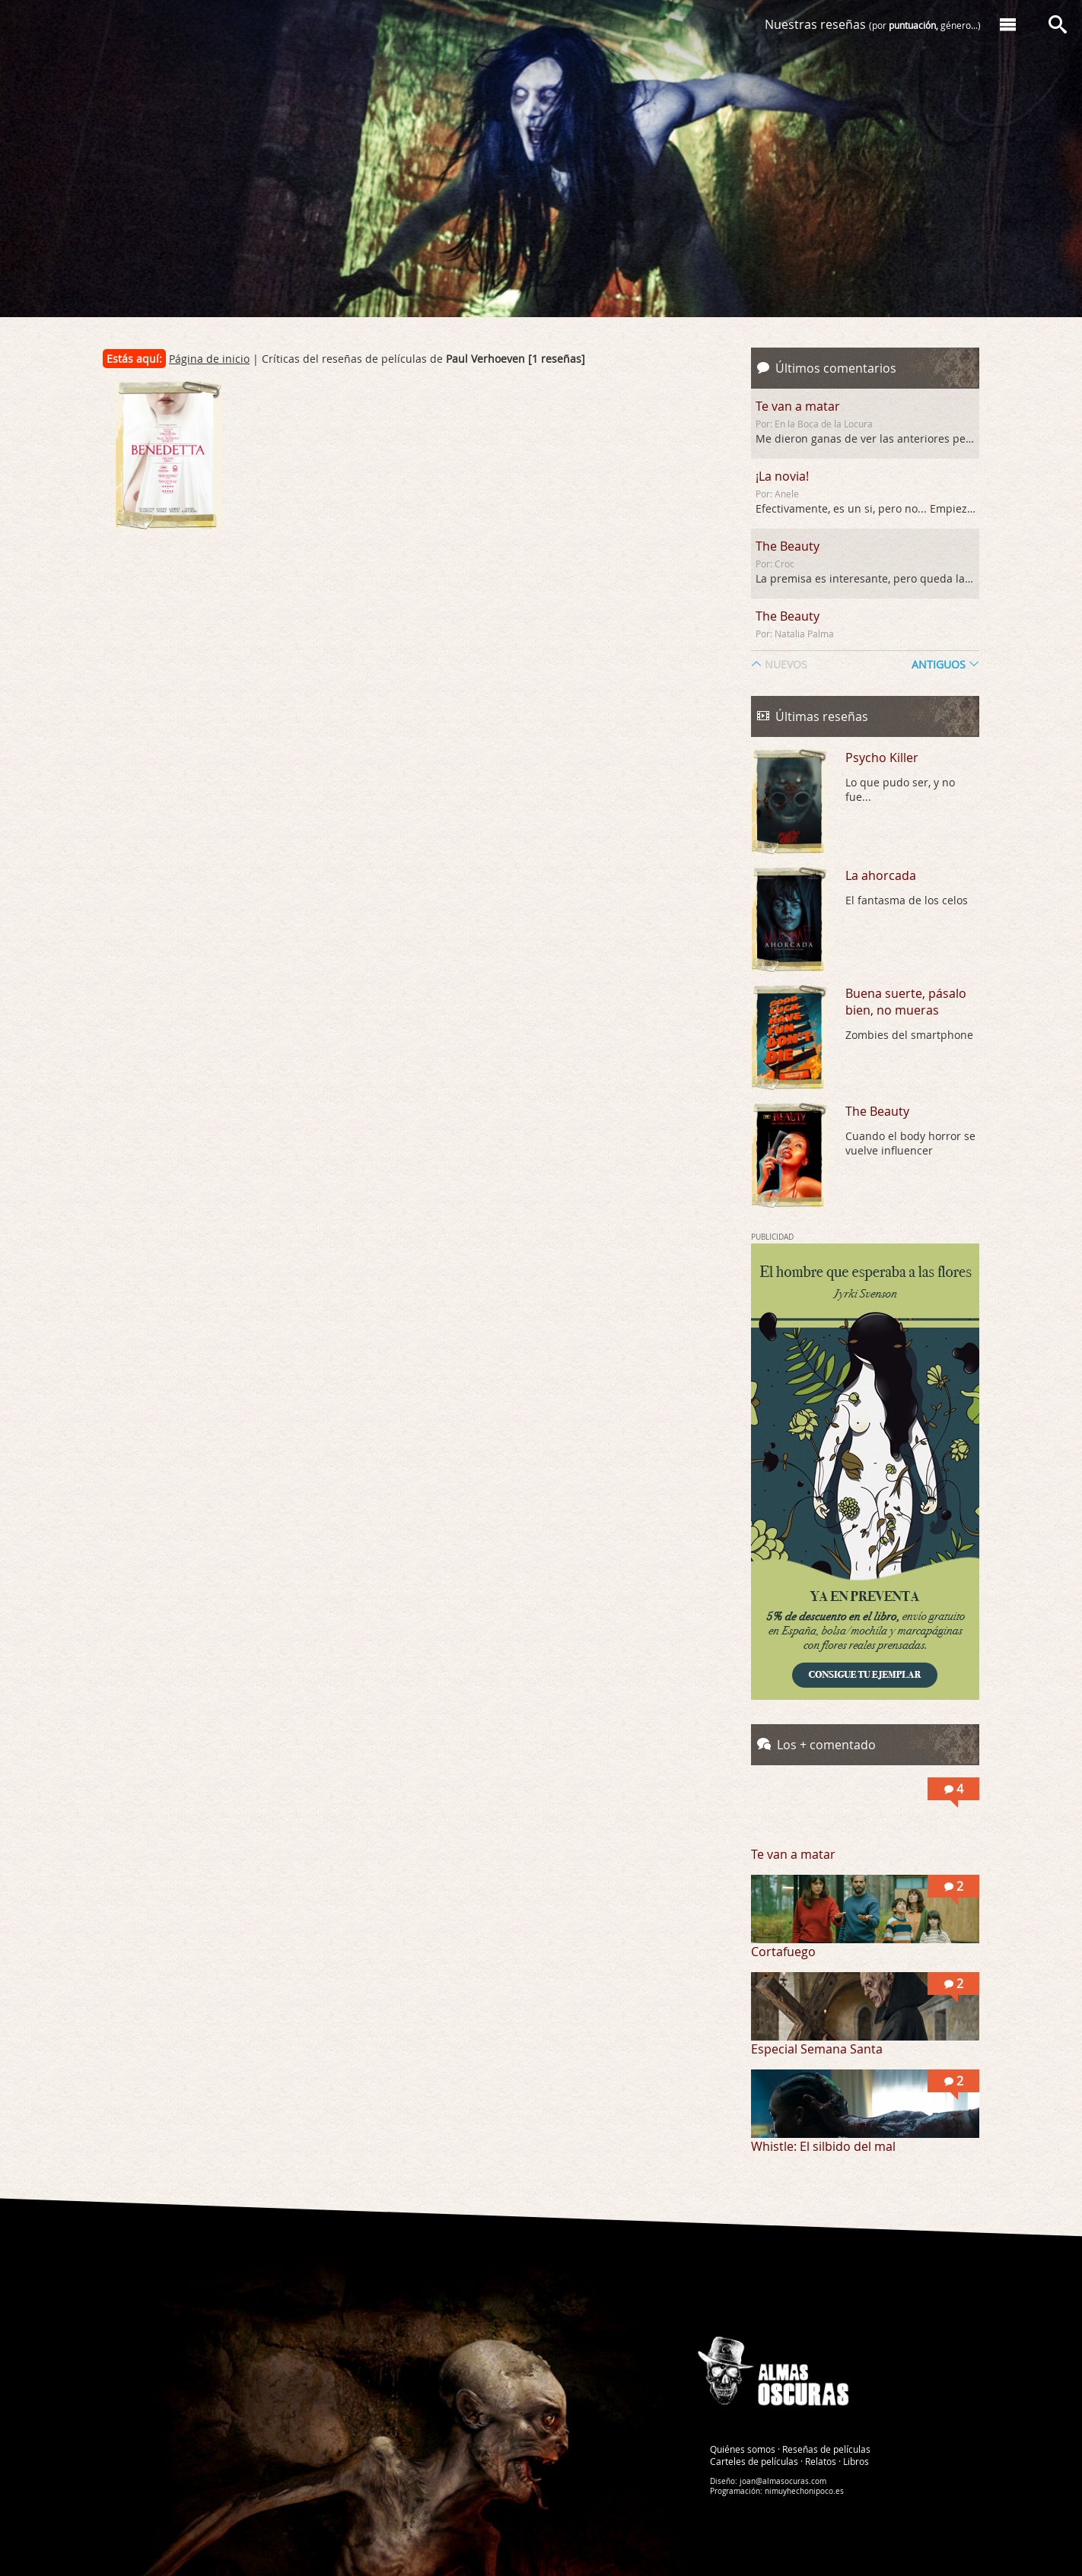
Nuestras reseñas (873, 24)
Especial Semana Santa (817, 2049)
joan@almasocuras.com (783, 2480)
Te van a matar (798, 406)
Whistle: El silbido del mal (823, 2146)
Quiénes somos (742, 2448)
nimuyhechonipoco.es (804, 2490)
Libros (856, 2460)
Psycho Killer (881, 757)
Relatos (820, 2460)
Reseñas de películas (826, 2448)
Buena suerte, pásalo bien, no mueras (905, 1001)
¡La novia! (782, 476)
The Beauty (787, 546)
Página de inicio (209, 358)
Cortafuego (783, 1951)
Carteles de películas (754, 2460)
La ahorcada (880, 875)
